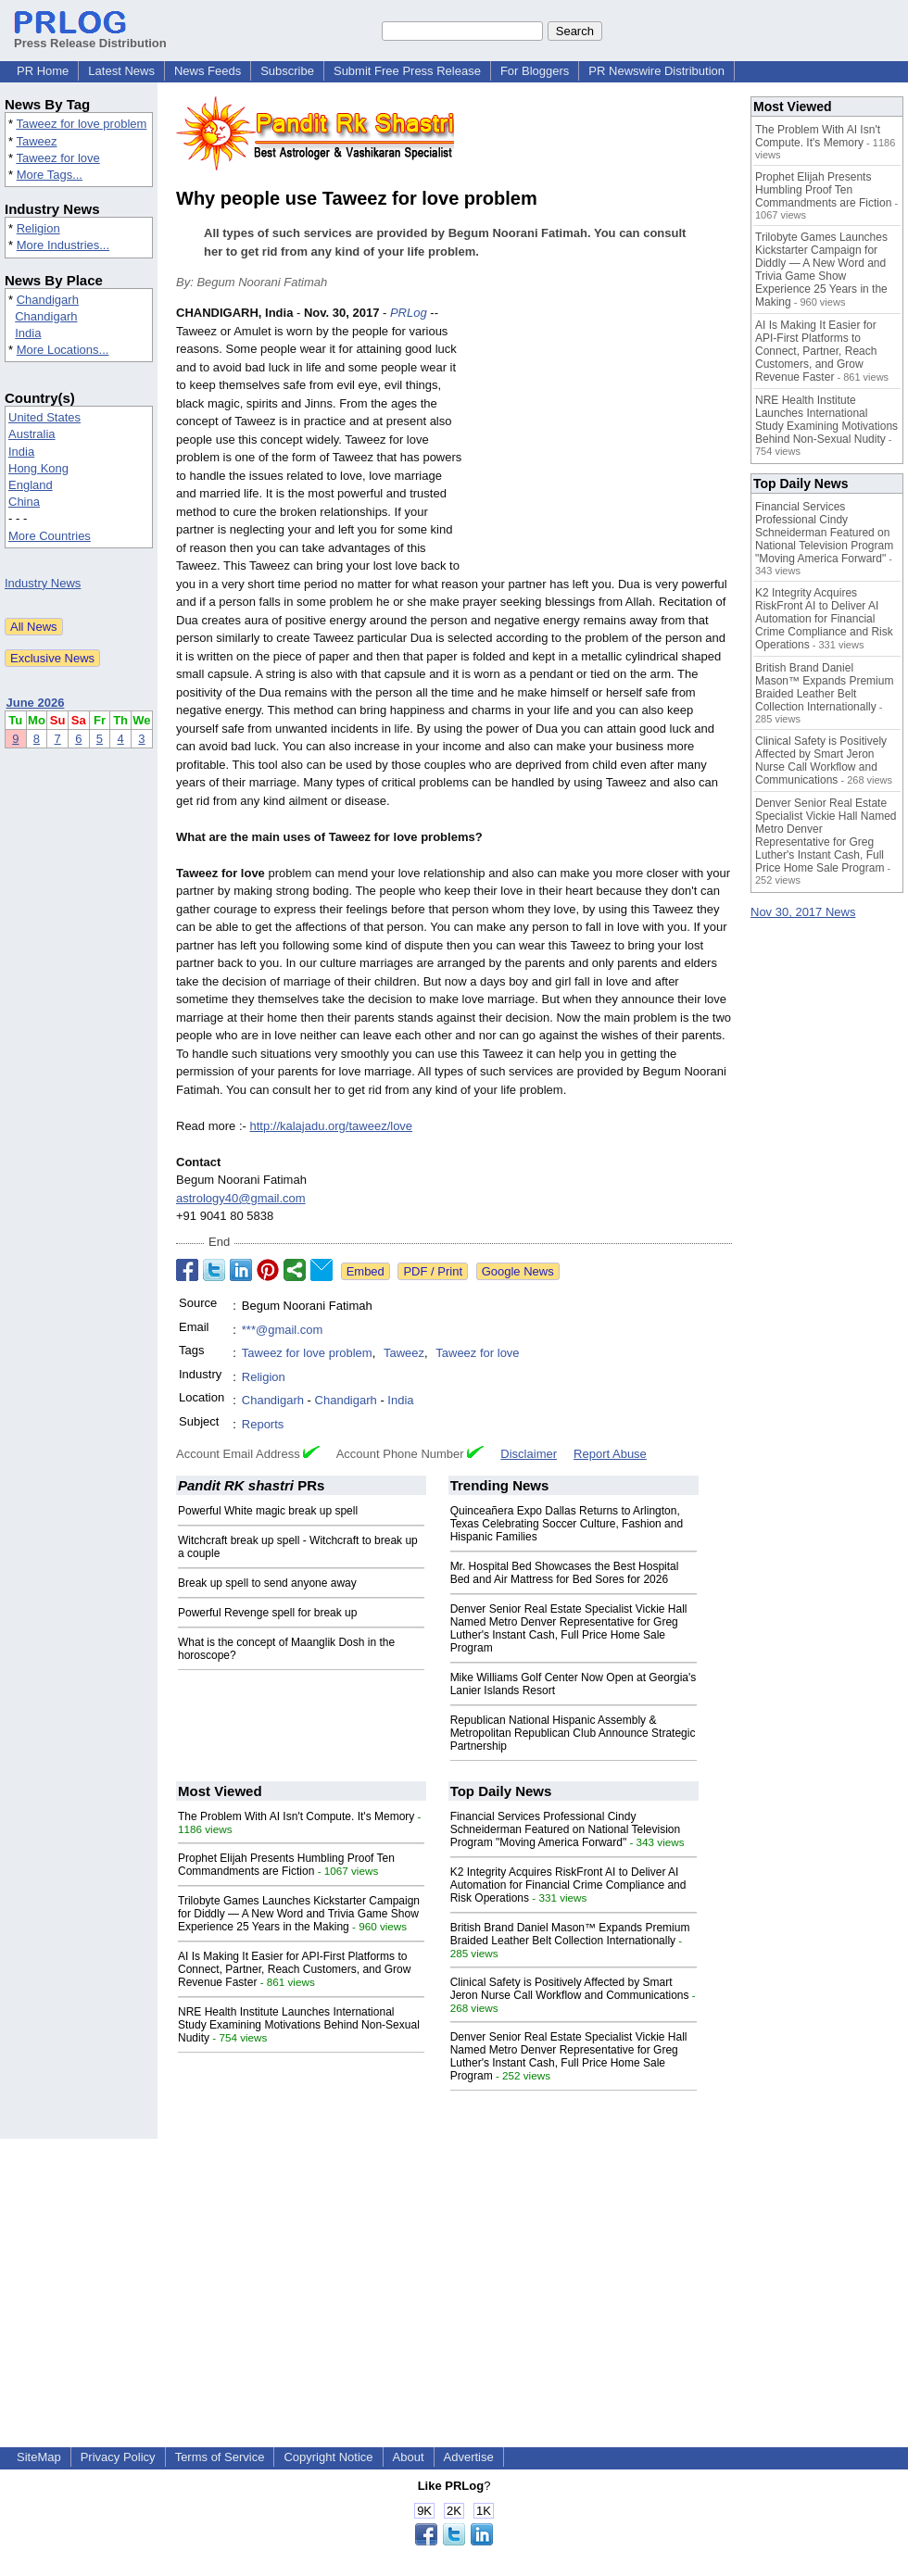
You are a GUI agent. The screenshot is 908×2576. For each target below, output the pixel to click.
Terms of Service (220, 2457)
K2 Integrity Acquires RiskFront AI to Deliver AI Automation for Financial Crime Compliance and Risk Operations (568, 1885)
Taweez (36, 141)
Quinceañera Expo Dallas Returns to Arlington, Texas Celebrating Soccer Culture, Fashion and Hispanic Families (566, 1523)
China (24, 502)
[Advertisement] (603, 440)
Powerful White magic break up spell (268, 1510)
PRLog (408, 313)
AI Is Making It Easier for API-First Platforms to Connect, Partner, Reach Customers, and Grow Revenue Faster (294, 1969)
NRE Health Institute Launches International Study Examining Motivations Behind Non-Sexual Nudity (299, 2024)
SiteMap (39, 2457)
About (408, 2457)
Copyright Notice (328, 2457)
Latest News (121, 71)
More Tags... (49, 175)
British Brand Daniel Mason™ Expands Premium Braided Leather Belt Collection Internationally (570, 1934)
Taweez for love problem (81, 124)
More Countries (49, 536)
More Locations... (63, 350)
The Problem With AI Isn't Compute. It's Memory (296, 1816)
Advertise (469, 2457)
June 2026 (35, 703)
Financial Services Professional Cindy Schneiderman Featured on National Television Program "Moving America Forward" (565, 1829)
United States (44, 417)
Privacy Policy (118, 2457)
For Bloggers (534, 71)
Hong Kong (38, 468)
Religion (38, 228)
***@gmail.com (282, 1330)
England (30, 485)
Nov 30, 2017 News (802, 912)
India (28, 333)
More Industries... (63, 245)
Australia (32, 434)
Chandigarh (48, 300)
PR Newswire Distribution (656, 71)
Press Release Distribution (90, 36)
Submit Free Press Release (407, 71)
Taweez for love (57, 158)
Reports (263, 1424)
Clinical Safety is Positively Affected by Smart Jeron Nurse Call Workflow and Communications (569, 1989)
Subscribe (287, 71)
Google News (518, 1271)
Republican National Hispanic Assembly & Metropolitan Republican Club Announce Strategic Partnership (573, 1733)
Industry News (43, 583)
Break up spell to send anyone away (267, 1583)
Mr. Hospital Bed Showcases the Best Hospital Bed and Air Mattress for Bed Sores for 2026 (564, 1573)
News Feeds (207, 71)
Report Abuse (610, 1454)
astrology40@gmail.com (241, 1198)
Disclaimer (528, 1454)
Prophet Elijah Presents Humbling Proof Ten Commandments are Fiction (286, 1865)
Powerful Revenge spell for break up (267, 1612)
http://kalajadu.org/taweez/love (330, 1126)
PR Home (43, 71)
